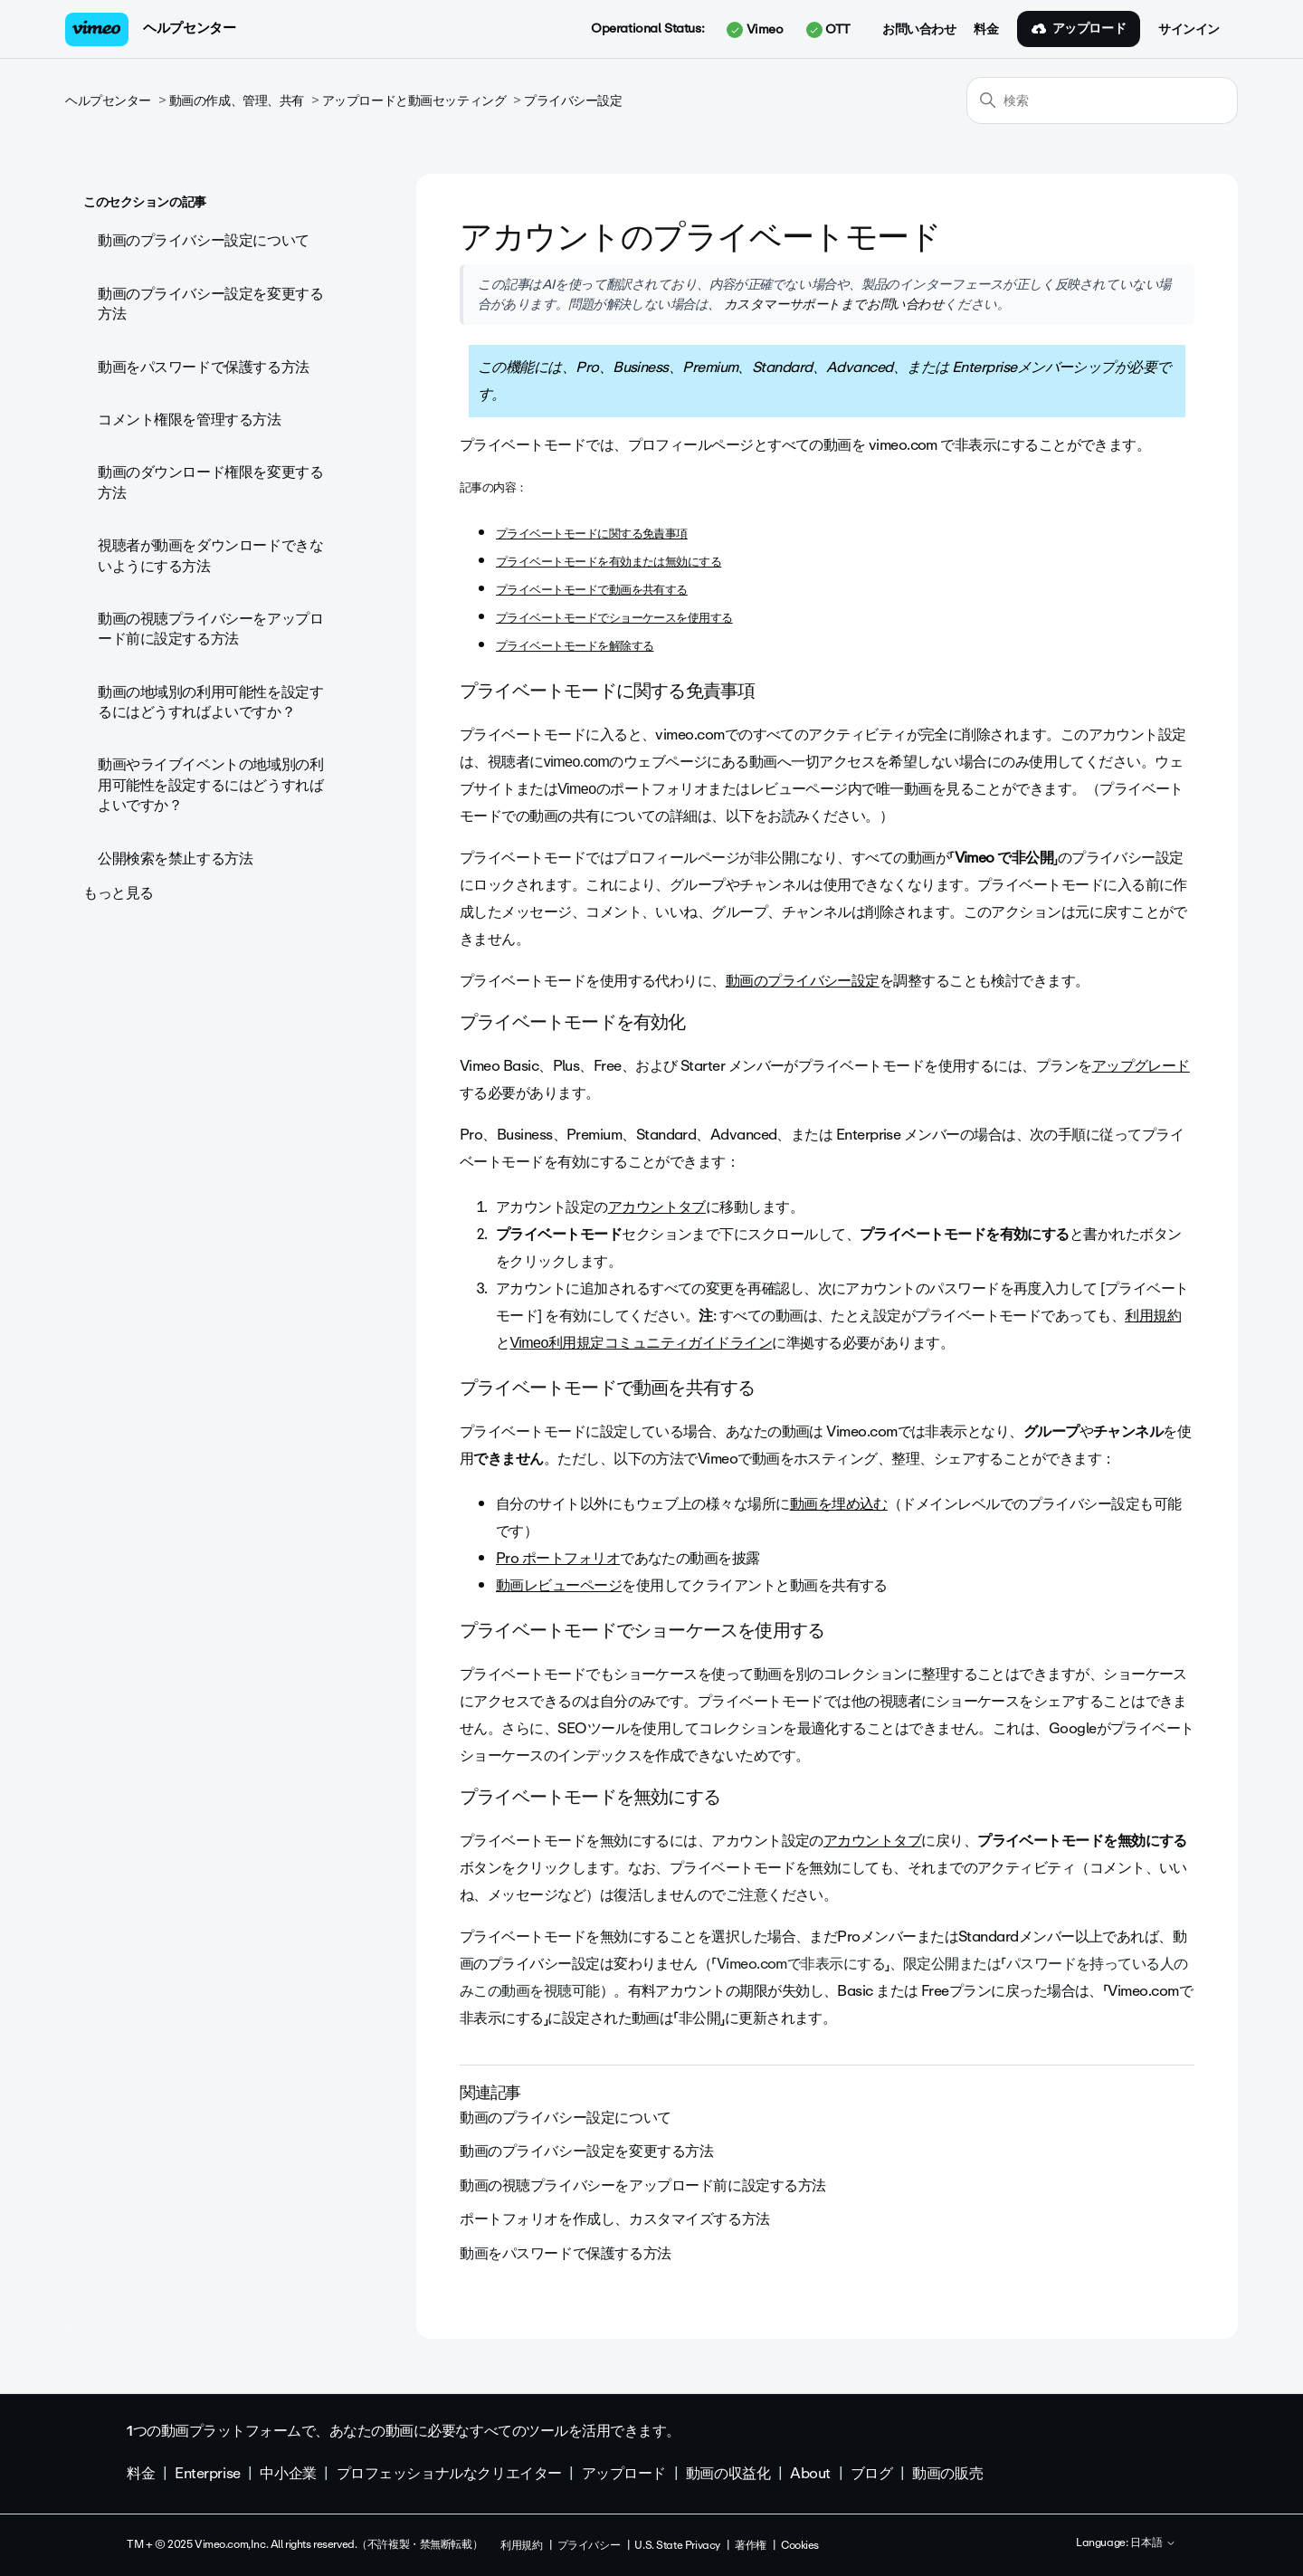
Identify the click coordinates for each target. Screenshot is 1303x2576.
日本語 (1153, 2543)
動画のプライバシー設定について (203, 240)
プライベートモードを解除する (574, 646)
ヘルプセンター (189, 28)
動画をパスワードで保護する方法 (203, 367)
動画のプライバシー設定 (803, 980)
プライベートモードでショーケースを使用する (614, 618)
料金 (986, 30)
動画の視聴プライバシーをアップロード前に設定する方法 (210, 628)
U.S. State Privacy (676, 2545)
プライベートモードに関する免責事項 (592, 533)
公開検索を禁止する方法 (175, 858)
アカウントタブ (657, 1207)
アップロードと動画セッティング (414, 101)
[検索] (1102, 100)
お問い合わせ (919, 30)
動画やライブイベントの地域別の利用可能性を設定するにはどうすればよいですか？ (210, 784)
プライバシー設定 (573, 101)
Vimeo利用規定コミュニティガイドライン (640, 1342)
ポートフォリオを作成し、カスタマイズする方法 (615, 2219)
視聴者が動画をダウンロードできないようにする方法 (210, 555)
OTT (828, 30)
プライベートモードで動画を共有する (592, 589)
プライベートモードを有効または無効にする (608, 561)
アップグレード (1141, 1066)
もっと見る (118, 893)
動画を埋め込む (839, 1504)
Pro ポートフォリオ (558, 1558)
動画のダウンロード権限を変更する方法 (210, 482)
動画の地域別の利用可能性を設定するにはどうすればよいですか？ (210, 702)
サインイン (1189, 30)
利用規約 (1153, 1315)
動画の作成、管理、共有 (236, 101)
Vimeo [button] (755, 30)
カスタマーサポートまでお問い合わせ (832, 304)
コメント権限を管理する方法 (189, 419)
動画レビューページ (559, 1585)
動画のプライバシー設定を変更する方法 (210, 303)
